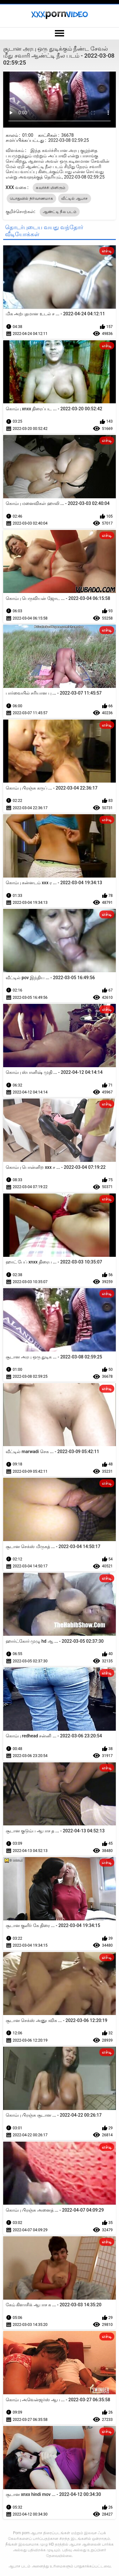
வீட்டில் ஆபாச (74, 198)
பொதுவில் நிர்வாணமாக (31, 198)
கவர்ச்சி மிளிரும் (50, 188)
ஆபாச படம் (19, 2566)
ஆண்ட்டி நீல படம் (59, 212)
